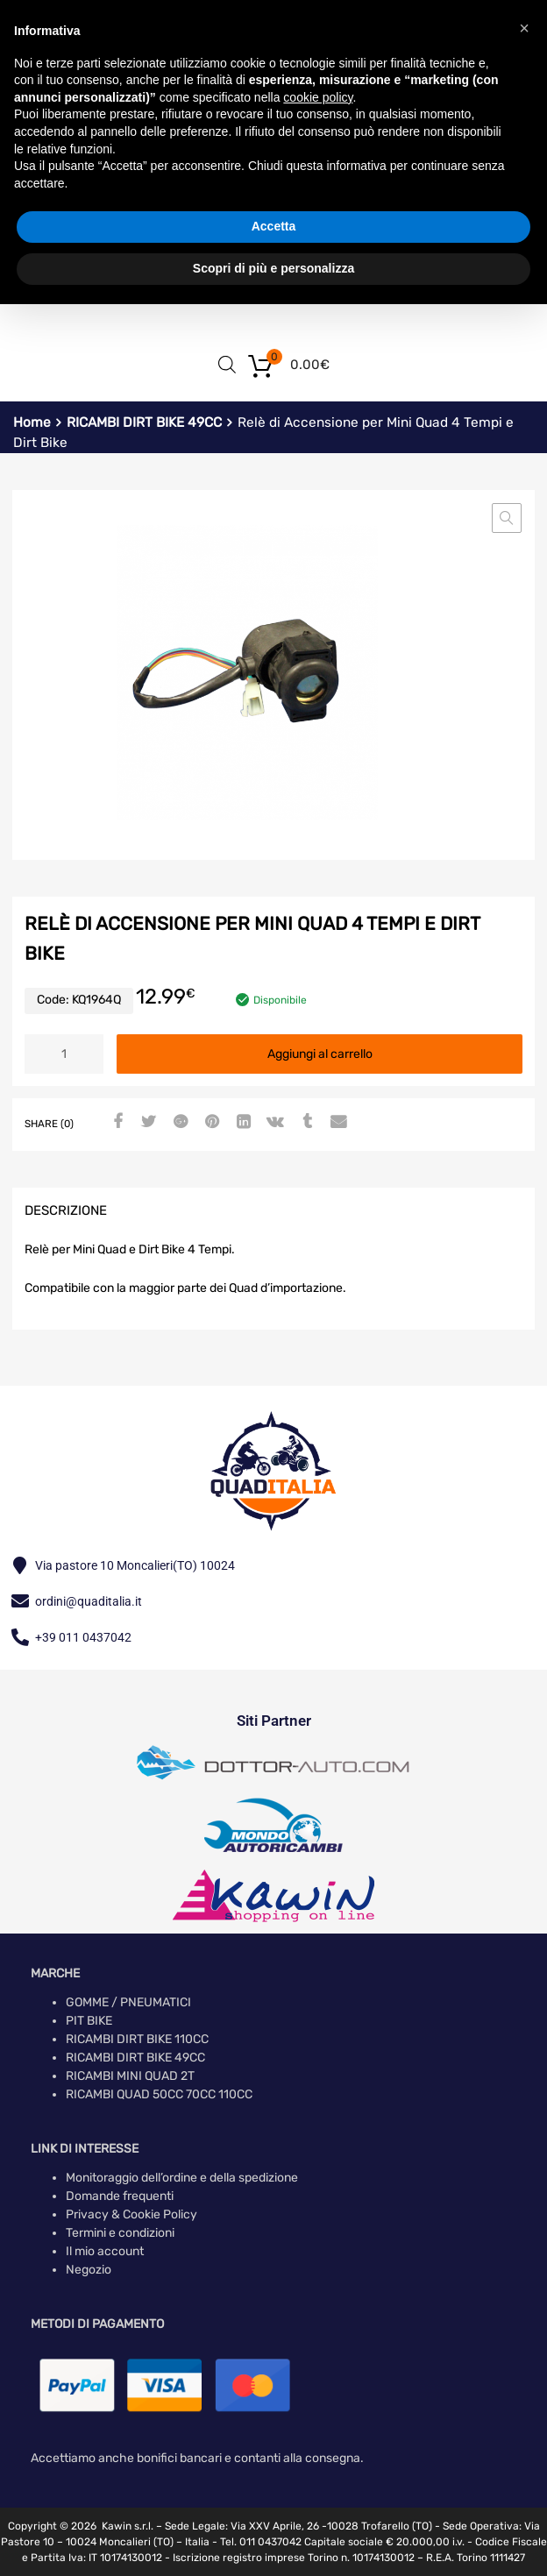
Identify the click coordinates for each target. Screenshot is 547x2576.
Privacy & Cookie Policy (131, 2214)
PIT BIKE (89, 2020)
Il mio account (105, 2251)
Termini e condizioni (120, 2232)
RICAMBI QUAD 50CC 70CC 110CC (159, 2094)
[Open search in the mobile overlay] (227, 364)
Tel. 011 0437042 (261, 2542)
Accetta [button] (274, 226)
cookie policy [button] (317, 97)
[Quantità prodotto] (64, 1054)
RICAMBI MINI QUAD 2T (130, 2076)
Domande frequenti (120, 2196)
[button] (507, 518)
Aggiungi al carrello (320, 1054)
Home (32, 422)
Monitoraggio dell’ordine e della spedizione (182, 2177)
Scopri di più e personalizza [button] (273, 268)
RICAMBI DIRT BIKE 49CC (144, 422)
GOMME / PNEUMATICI (128, 2002)
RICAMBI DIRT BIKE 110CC (137, 2039)
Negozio (88, 2269)
